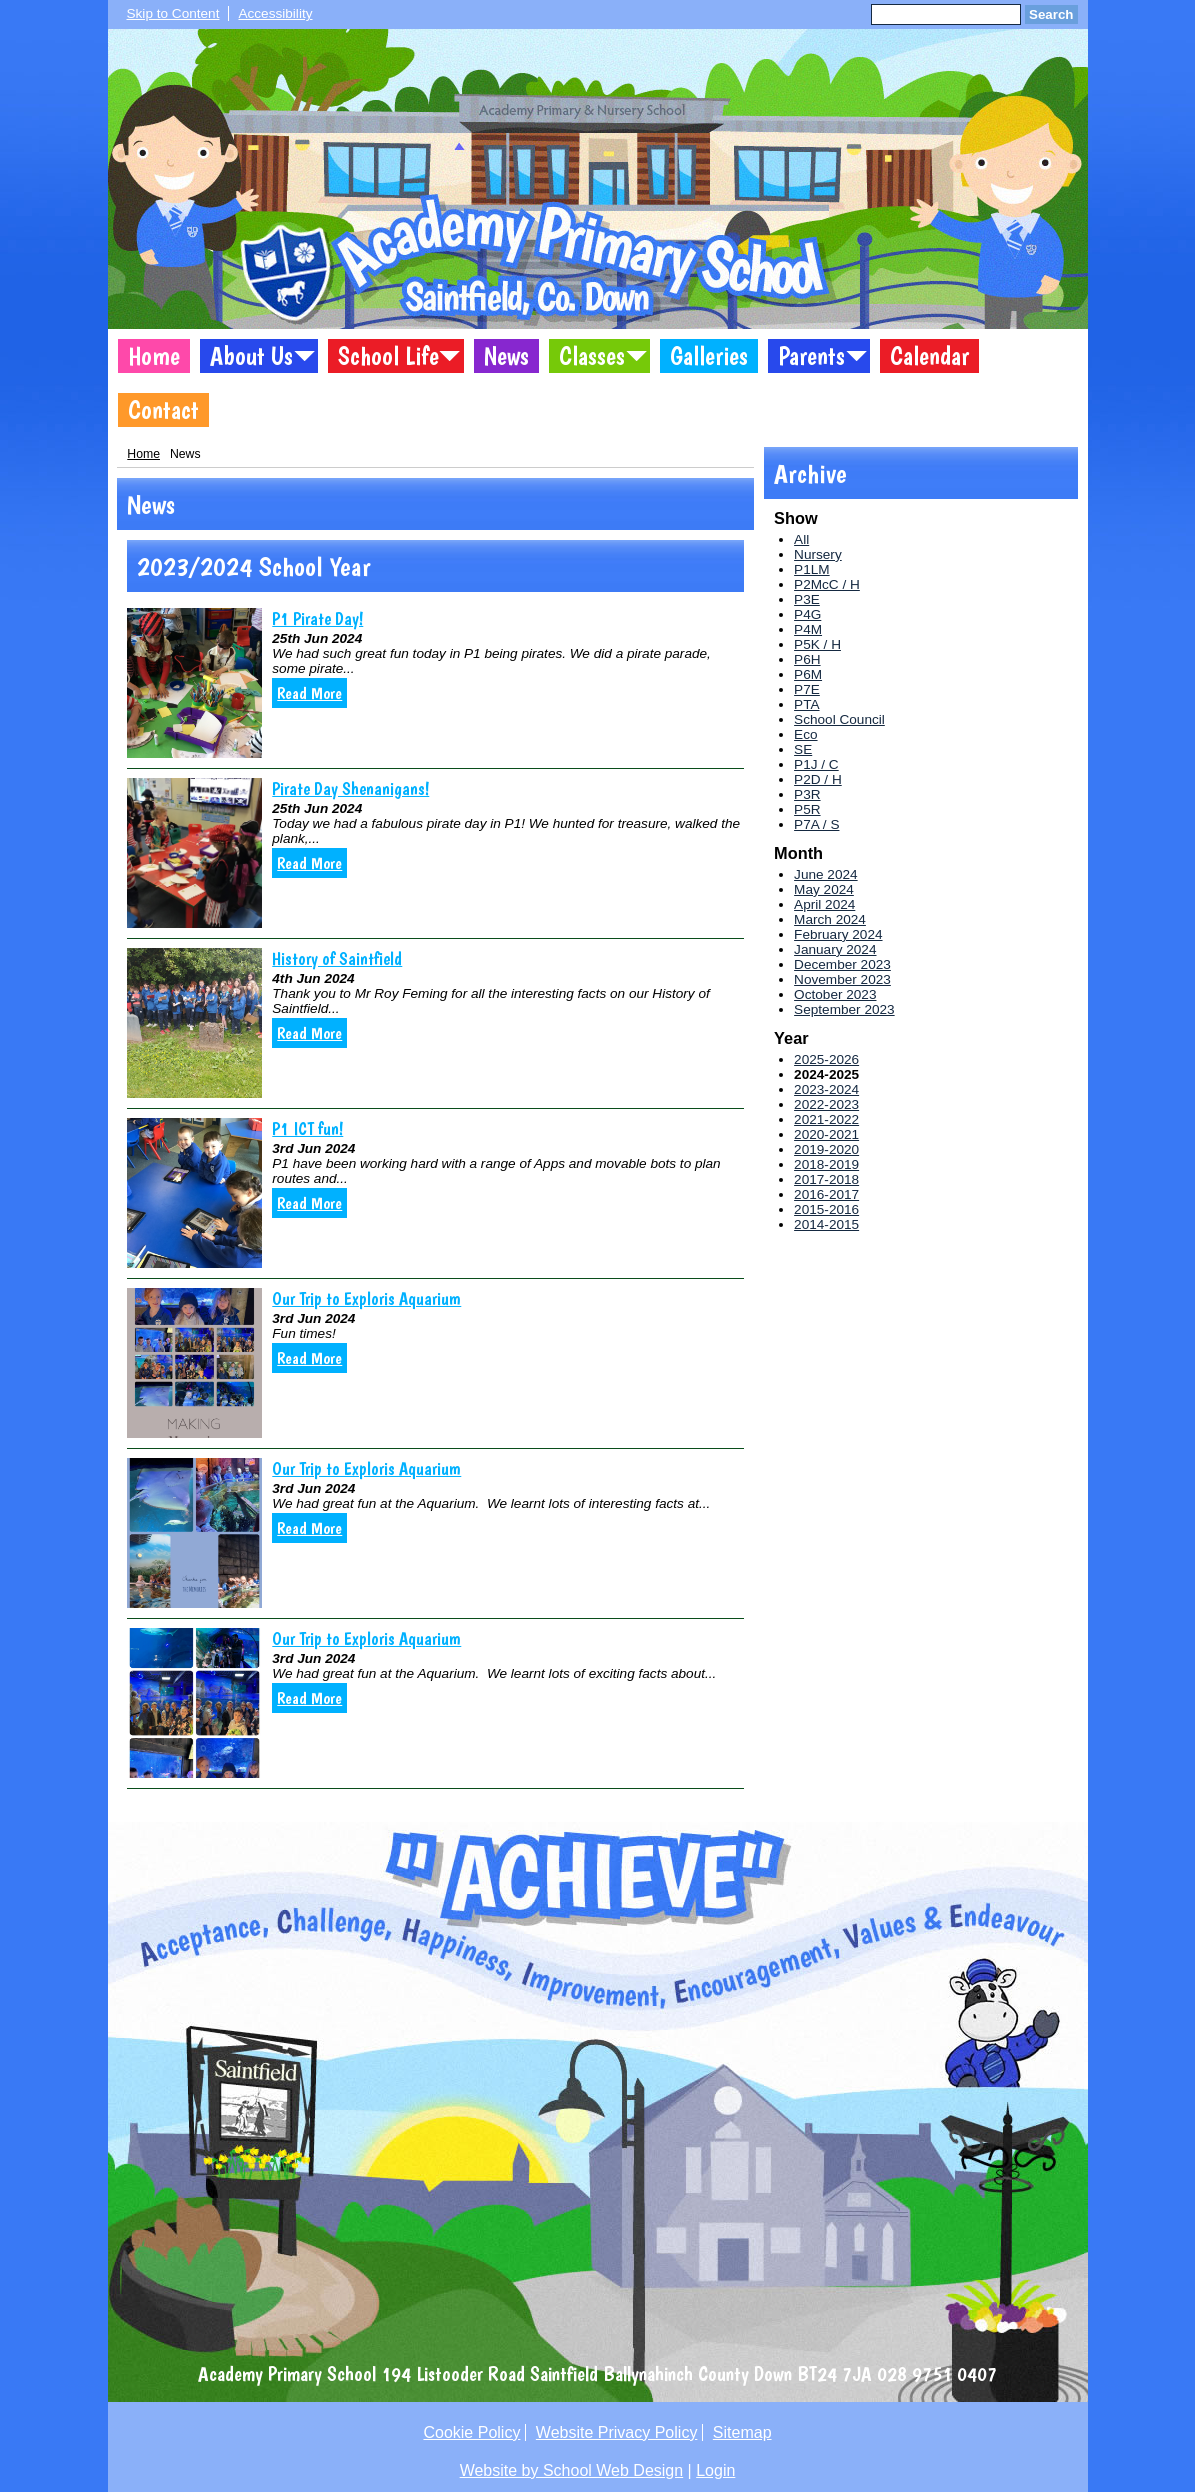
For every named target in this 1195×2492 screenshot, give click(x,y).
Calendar (929, 356)
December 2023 (842, 964)
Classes (592, 356)
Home (154, 356)
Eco (805, 734)
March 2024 (830, 919)
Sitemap (742, 2432)
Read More (309, 693)
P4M (808, 629)
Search (1051, 14)
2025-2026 (826, 1059)
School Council (839, 719)
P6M (808, 674)
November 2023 (842, 979)
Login (715, 2470)
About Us (251, 356)
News (506, 356)
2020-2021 (826, 1134)
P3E (807, 599)
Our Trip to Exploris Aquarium (366, 1298)
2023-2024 (826, 1089)
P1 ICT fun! (307, 1128)
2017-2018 (826, 1179)
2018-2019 (826, 1164)
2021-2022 (826, 1119)
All (801, 539)
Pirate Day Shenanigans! (350, 788)
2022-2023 (826, 1104)
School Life (388, 356)
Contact (163, 410)
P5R (807, 809)
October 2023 (835, 994)
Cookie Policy (471, 2432)
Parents (811, 356)
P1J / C (816, 764)
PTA (806, 704)
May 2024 (824, 889)
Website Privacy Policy (617, 2432)
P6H (807, 659)
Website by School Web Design (572, 2470)
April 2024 (824, 904)
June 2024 (826, 874)
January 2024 (835, 949)
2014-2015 (826, 1224)
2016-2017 (826, 1194)
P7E (807, 689)
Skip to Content (173, 13)
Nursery (818, 554)
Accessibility (275, 13)
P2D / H (818, 779)
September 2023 (844, 1009)
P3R (807, 794)
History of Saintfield (337, 958)
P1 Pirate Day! (317, 618)
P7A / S (816, 824)
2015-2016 (826, 1209)
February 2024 (838, 934)
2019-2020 (826, 1149)
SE (803, 749)
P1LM (812, 569)
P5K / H (817, 644)
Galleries (709, 356)
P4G (807, 614)
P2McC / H (827, 584)
